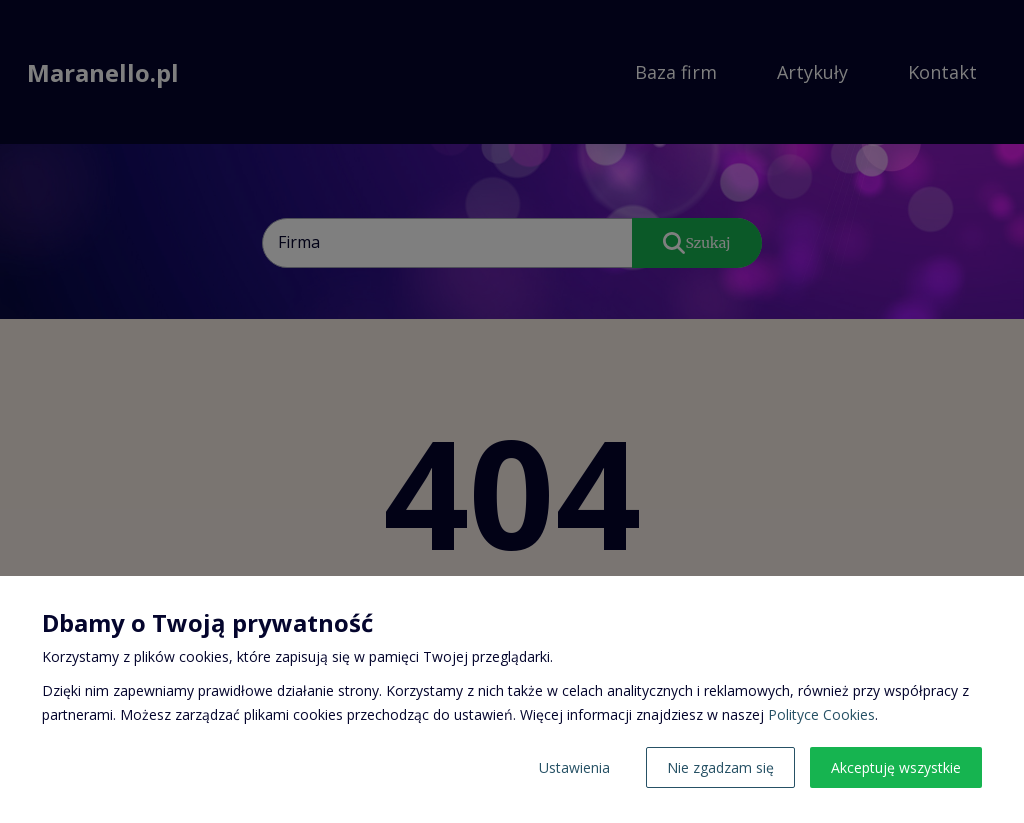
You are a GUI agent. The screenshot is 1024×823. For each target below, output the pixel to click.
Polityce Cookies (821, 714)
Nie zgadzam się (720, 767)
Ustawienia (574, 767)
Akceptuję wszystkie (896, 767)
